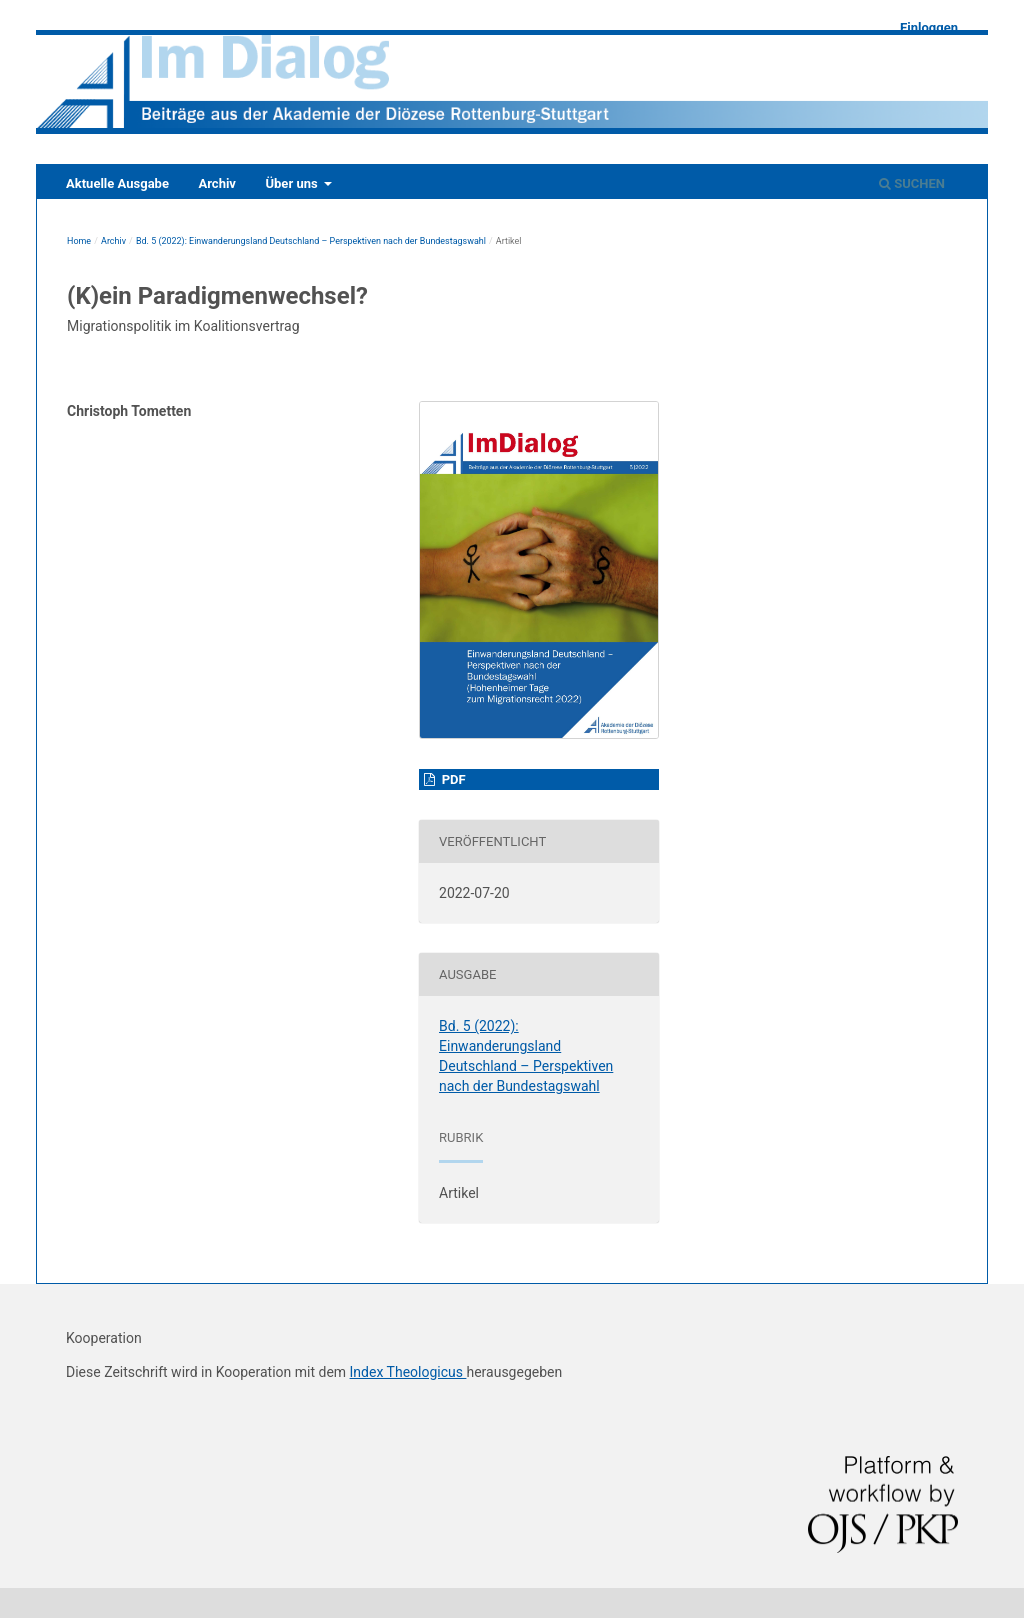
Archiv (217, 183)
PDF (451, 779)
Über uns (292, 183)
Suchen (912, 183)
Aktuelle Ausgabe (117, 183)
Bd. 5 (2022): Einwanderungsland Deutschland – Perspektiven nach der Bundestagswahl (311, 241)
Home (79, 241)
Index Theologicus (408, 1372)
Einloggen (929, 27)
